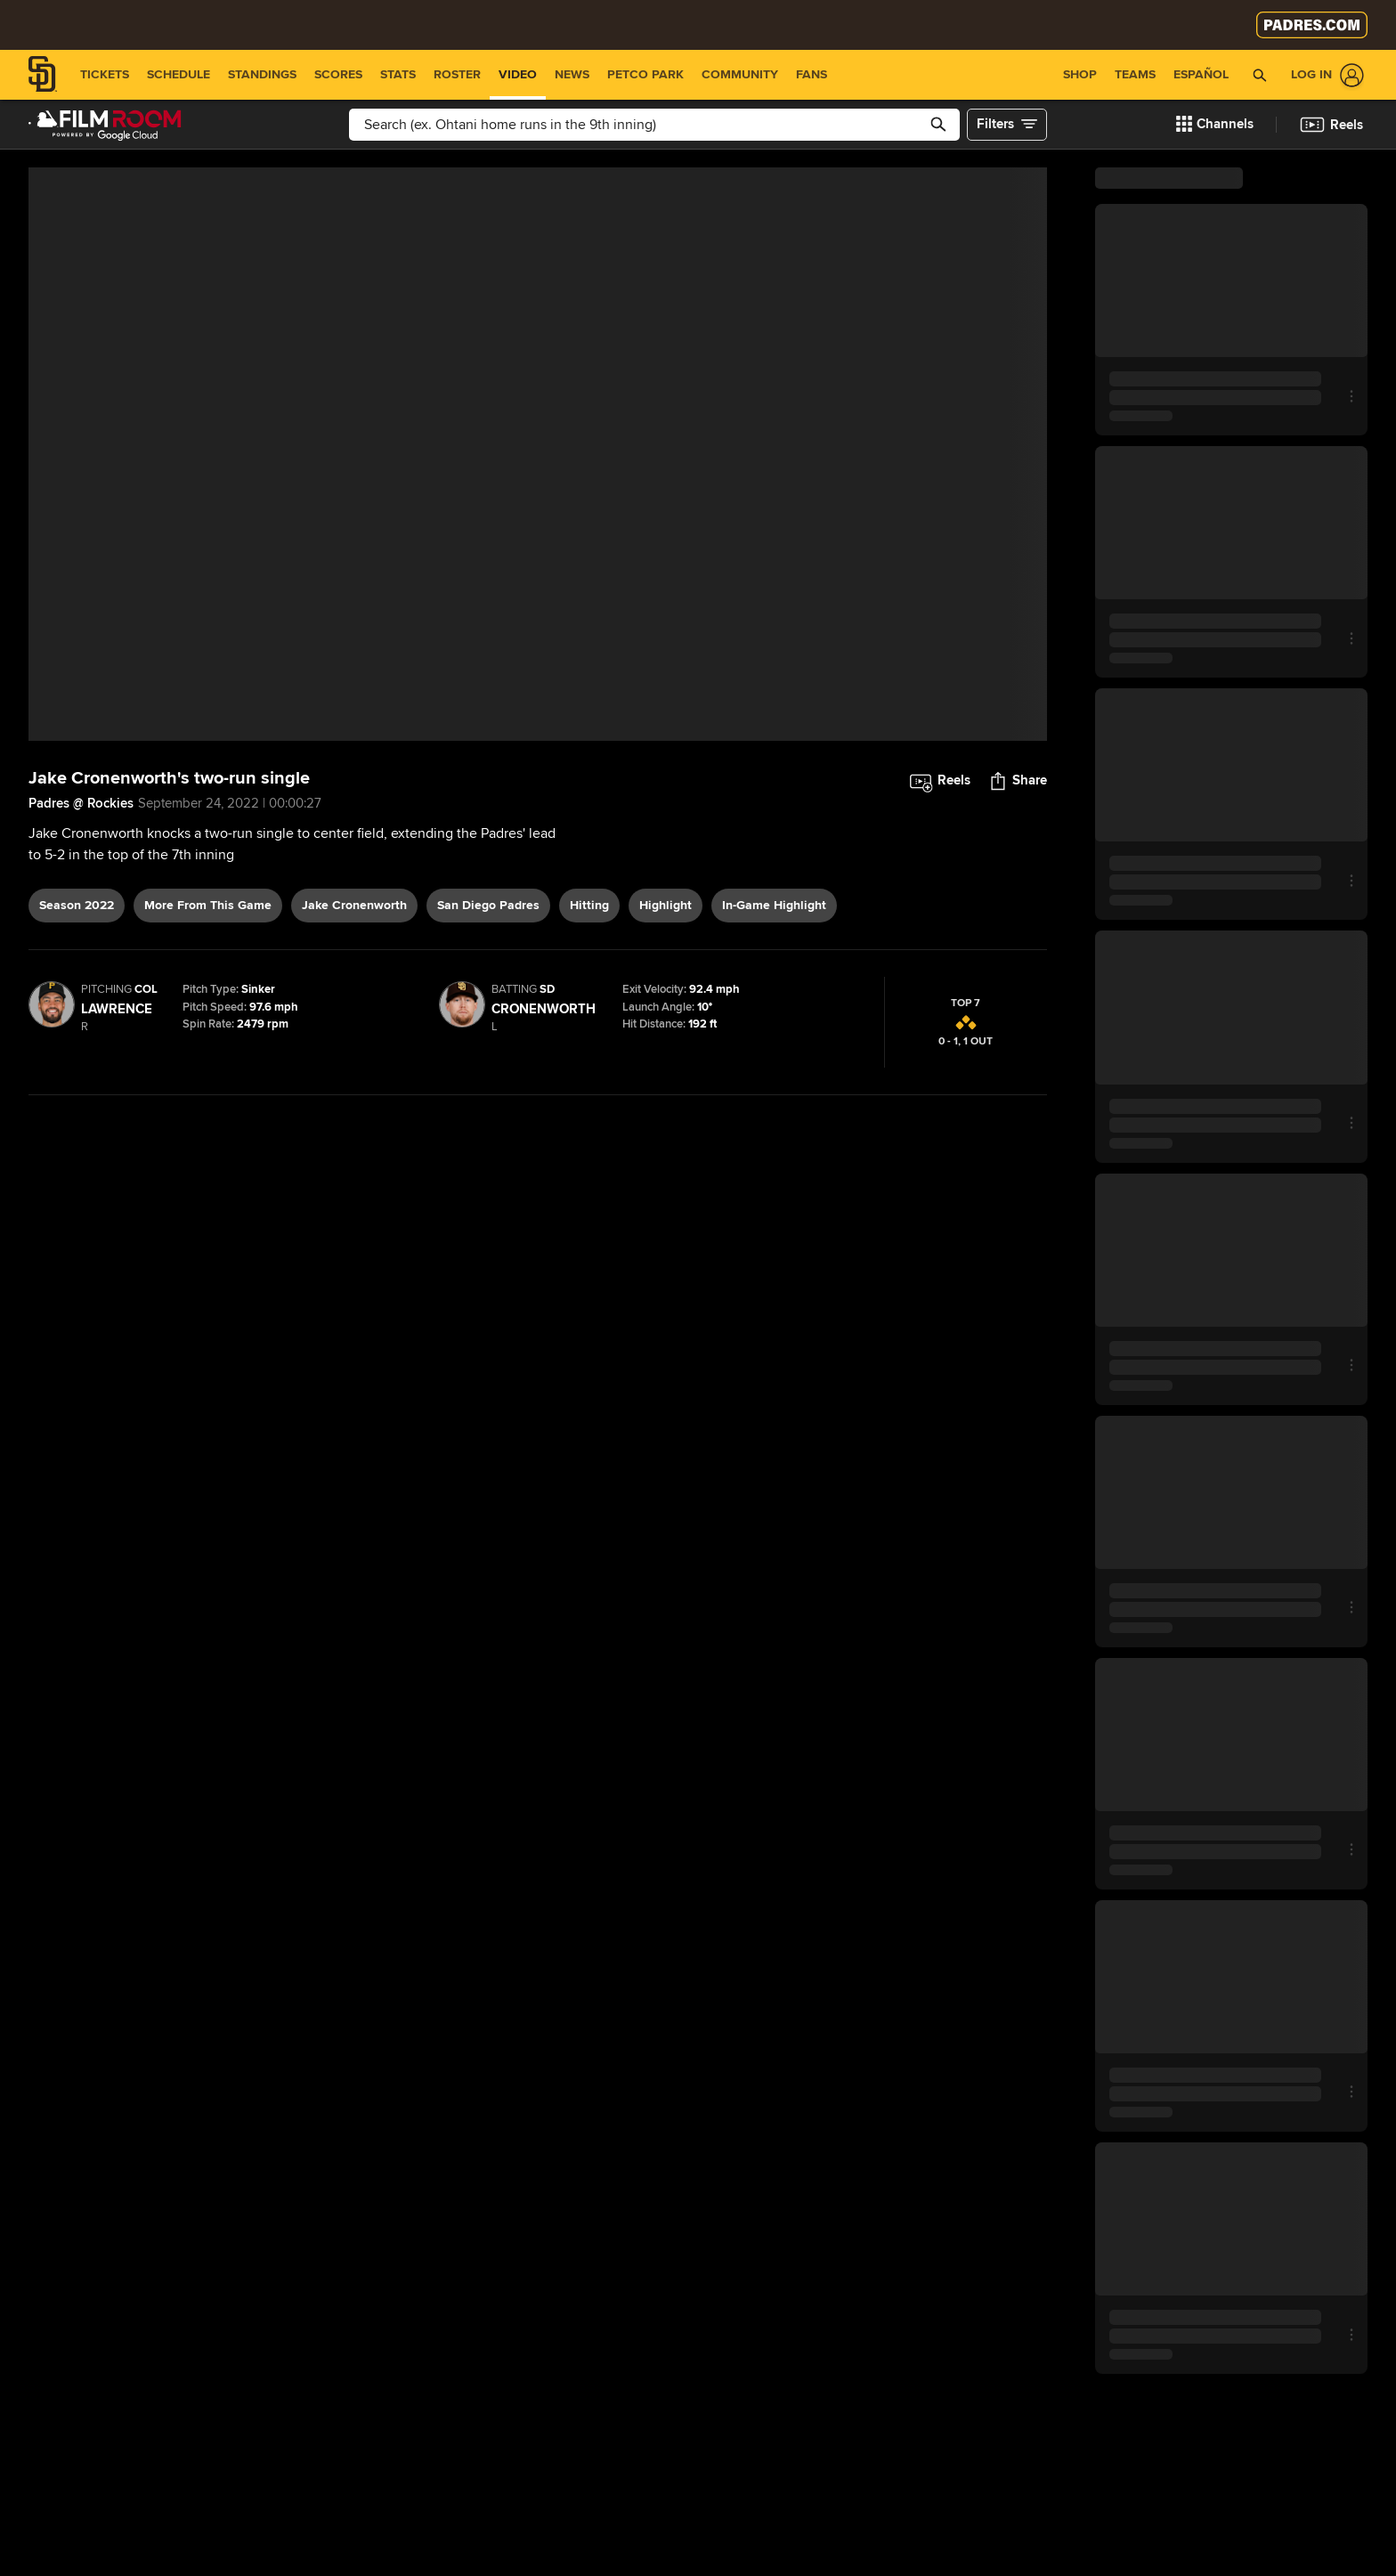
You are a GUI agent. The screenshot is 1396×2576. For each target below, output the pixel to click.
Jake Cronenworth (354, 905)
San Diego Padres (488, 905)
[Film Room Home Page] (105, 125)
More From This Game (208, 905)
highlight (665, 905)
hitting (589, 905)
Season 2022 (76, 905)
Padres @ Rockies (81, 803)
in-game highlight (774, 905)
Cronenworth (543, 1009)
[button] (1215, 124)
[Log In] (1324, 75)
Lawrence (116, 1009)
